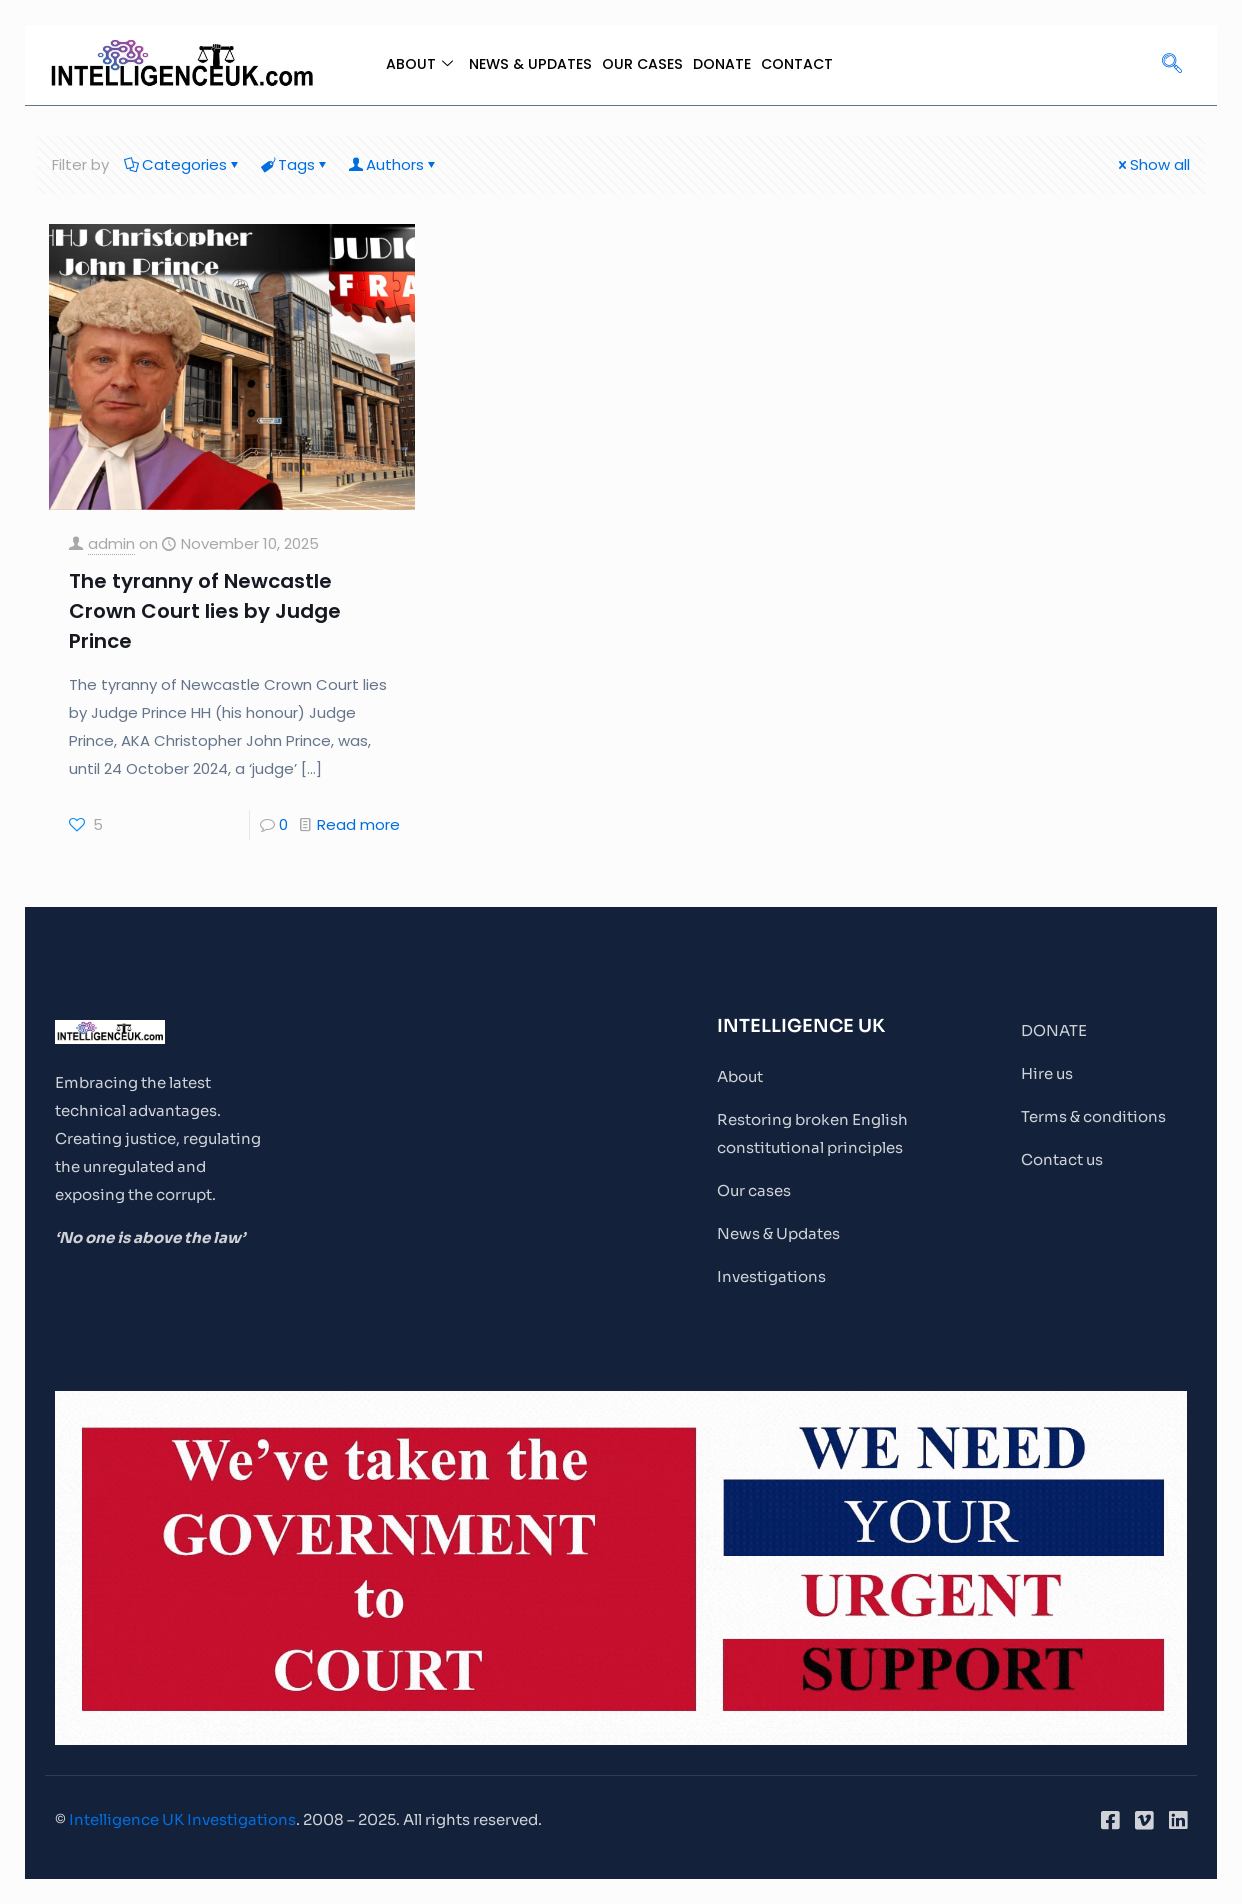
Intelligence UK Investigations (182, 1819)
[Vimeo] (1144, 1820)
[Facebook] (1110, 1820)
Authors (393, 164)
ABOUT (412, 65)
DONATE (724, 64)
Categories (183, 164)
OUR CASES (642, 64)
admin (111, 543)
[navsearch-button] (1172, 65)
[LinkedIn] (1178, 1820)
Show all (1152, 164)
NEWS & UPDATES (526, 64)
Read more (358, 824)
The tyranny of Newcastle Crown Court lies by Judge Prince (205, 611)
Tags (295, 164)
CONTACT (802, 64)
